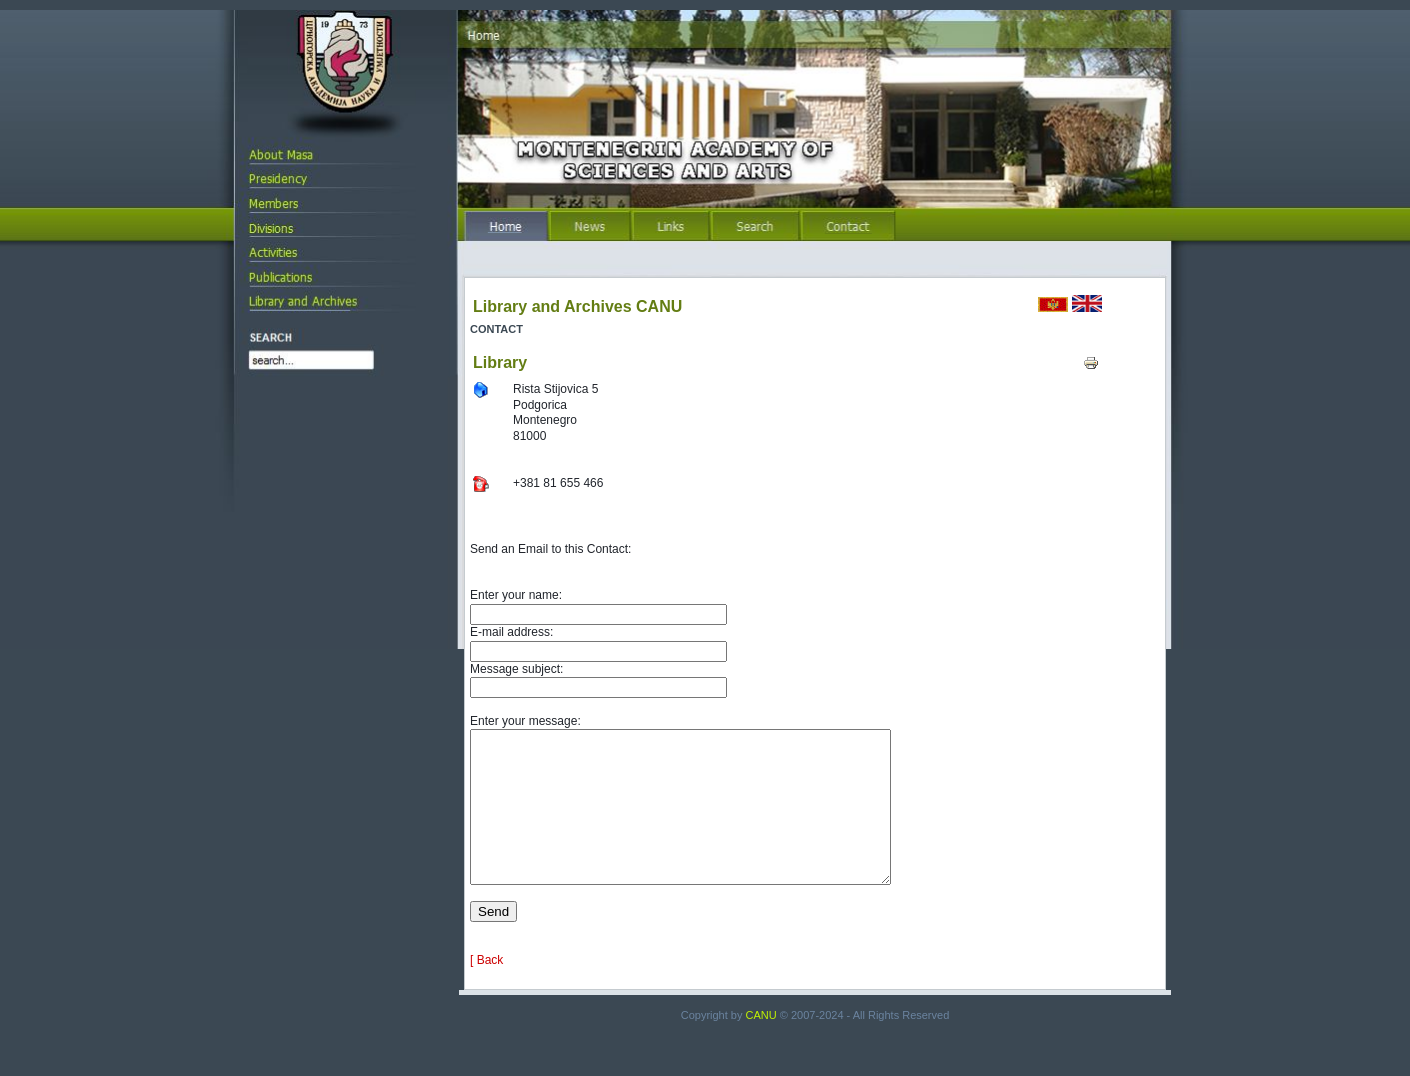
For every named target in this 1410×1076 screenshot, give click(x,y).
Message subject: (516, 669)
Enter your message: (525, 721)
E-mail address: (511, 632)
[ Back (486, 990)
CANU (761, 1045)
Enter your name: (516, 595)
